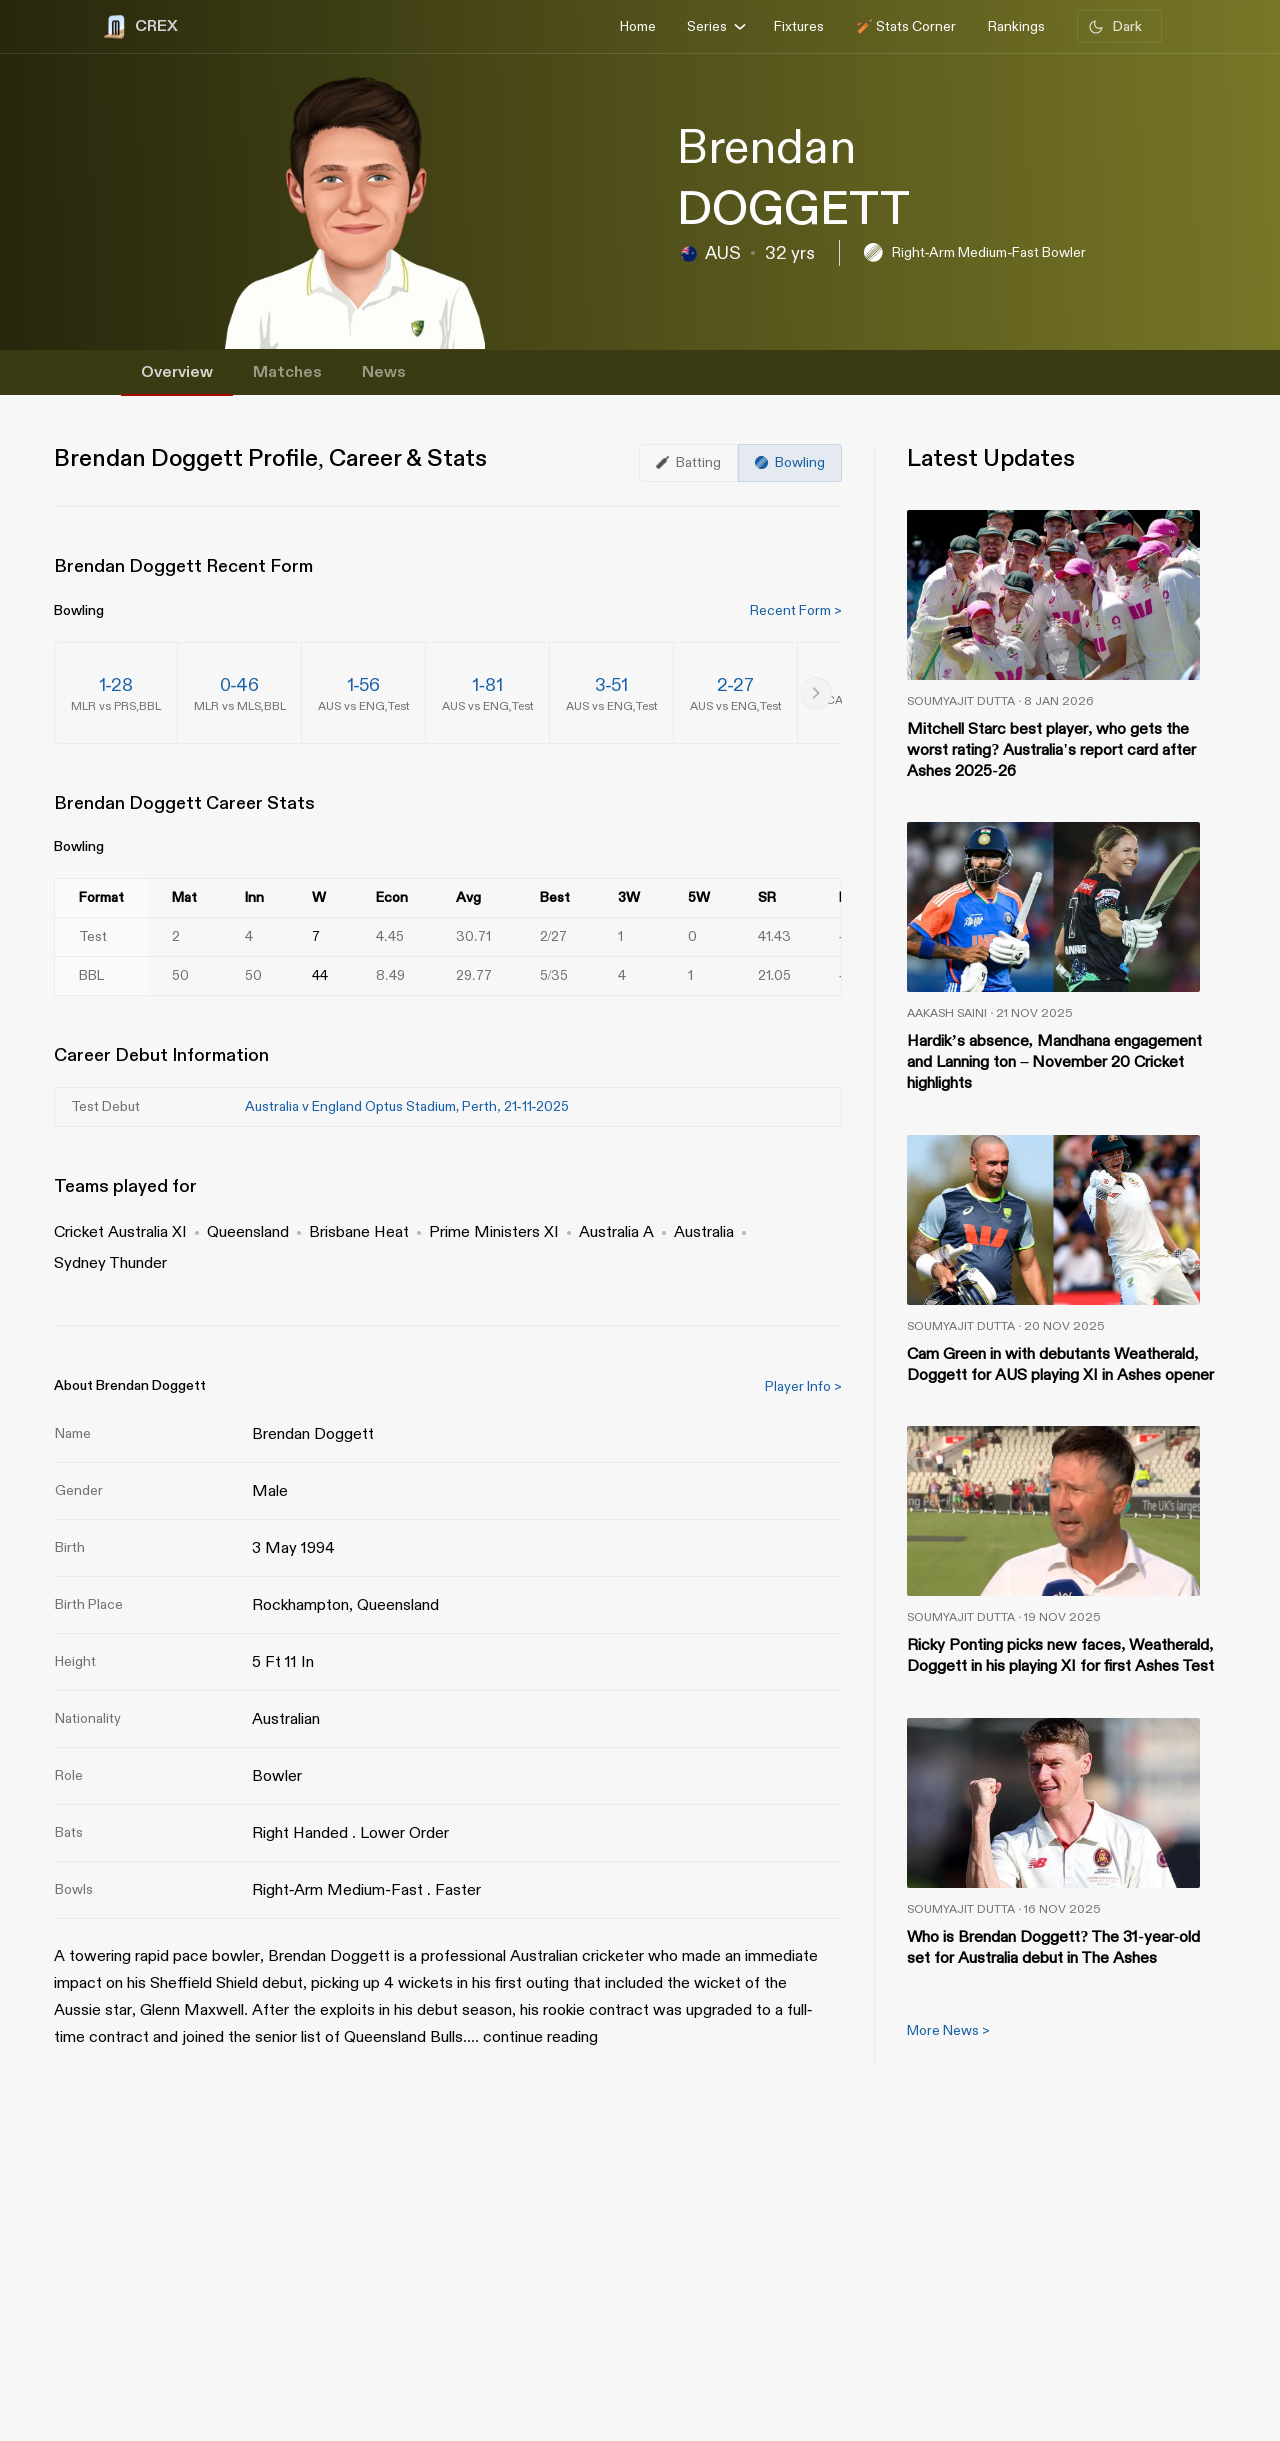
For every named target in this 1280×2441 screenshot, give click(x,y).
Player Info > (803, 1386)
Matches (287, 372)
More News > (948, 2030)
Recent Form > (796, 610)
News (384, 372)
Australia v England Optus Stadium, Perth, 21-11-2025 (407, 1106)
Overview (177, 372)
